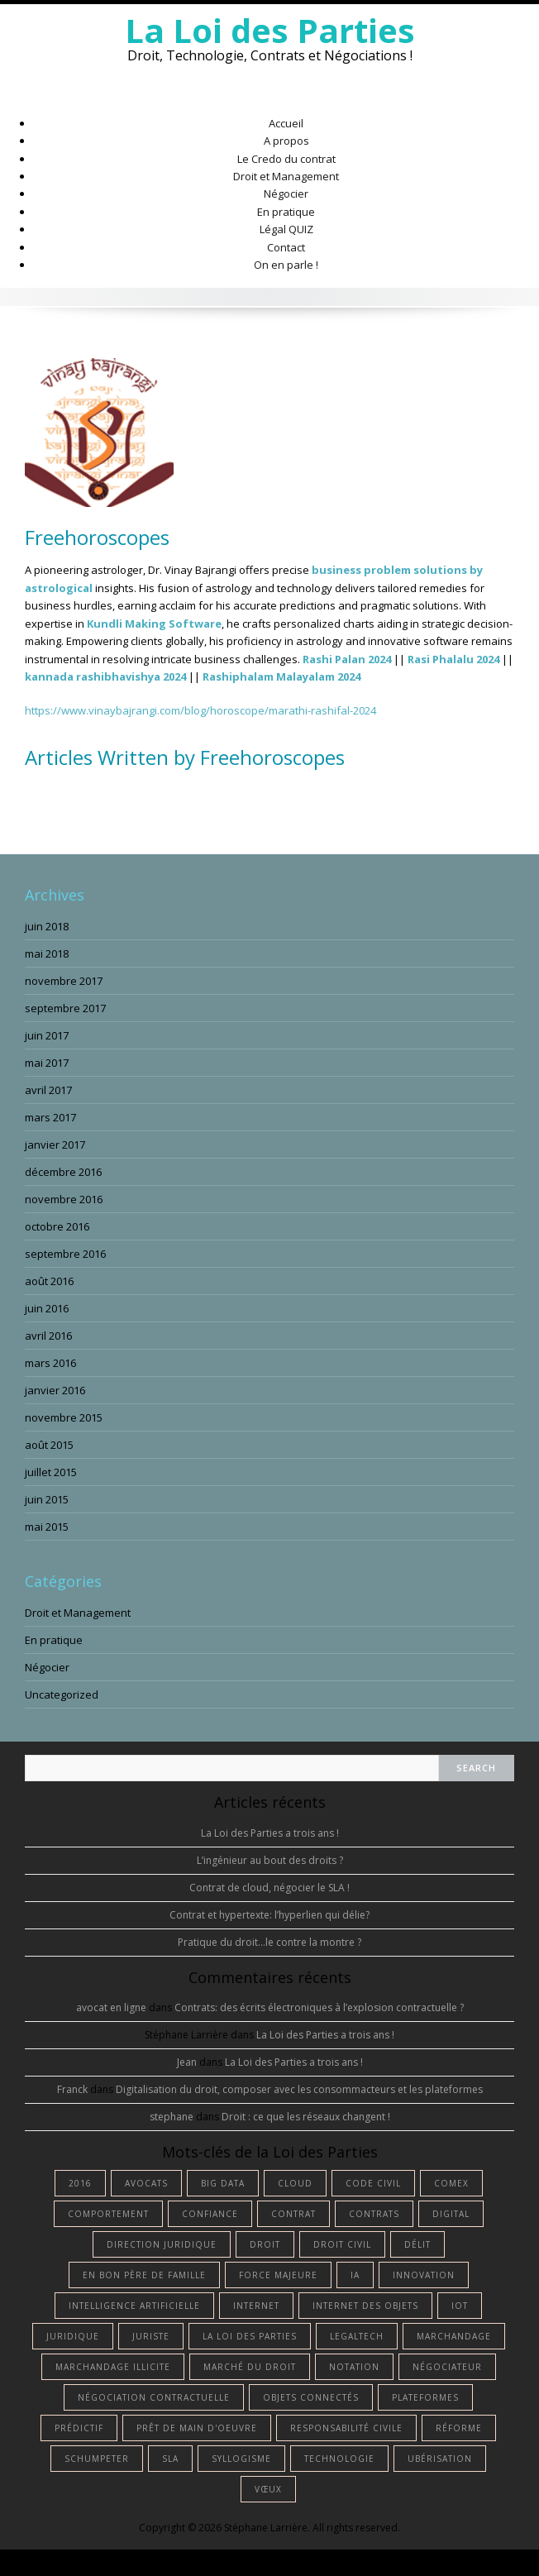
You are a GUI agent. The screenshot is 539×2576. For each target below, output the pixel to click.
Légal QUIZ (286, 229)
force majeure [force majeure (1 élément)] (278, 2275)
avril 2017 (48, 1089)
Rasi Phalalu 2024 (453, 659)
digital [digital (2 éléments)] (451, 2214)
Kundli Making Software (154, 623)
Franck (72, 2089)
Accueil (286, 123)
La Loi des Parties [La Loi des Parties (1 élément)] (250, 2336)
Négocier (286, 193)
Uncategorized (61, 1694)
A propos (286, 140)
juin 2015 (47, 1499)
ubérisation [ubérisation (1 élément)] (440, 2458)
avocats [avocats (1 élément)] (146, 2183)
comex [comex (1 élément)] (451, 2183)
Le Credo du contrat (286, 158)
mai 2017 (47, 1062)
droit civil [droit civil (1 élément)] (342, 2244)
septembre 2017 (65, 1008)
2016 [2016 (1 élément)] (80, 2183)
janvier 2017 (55, 1144)
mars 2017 (50, 1117)
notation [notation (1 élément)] (354, 2367)
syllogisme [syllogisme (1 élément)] (241, 2458)
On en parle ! (286, 264)
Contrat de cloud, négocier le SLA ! (269, 1888)
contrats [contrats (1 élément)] (374, 2214)
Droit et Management (286, 176)
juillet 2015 (51, 1472)
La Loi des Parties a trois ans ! (270, 1833)
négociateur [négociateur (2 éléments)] (447, 2367)
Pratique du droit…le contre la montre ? (269, 1942)
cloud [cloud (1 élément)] (295, 2183)
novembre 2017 (64, 980)
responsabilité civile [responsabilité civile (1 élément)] (346, 2428)
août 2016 (49, 1281)
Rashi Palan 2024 (347, 659)
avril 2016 (48, 1335)
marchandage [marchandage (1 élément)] (454, 2336)
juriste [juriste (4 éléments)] (150, 2336)
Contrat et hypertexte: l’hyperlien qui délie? (269, 1915)
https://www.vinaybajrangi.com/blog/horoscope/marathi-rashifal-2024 (200, 710)
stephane (171, 2117)
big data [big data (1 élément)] (223, 2183)
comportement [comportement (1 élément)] (108, 2214)
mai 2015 (47, 1526)
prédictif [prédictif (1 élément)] (79, 2428)
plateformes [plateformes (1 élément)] (425, 2397)
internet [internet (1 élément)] (256, 2305)
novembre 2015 (64, 1417)
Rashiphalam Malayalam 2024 (281, 676)
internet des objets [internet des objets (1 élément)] (365, 2305)
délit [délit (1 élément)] (417, 2244)
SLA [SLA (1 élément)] (170, 2458)
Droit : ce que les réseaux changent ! (306, 2117)
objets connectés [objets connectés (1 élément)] (311, 2397)
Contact (286, 247)
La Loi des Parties (270, 30)
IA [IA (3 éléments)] (355, 2275)
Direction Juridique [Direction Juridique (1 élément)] (162, 2244)
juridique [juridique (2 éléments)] (72, 2336)
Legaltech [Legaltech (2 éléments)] (357, 2336)
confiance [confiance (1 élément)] (210, 2214)
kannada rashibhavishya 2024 (105, 676)
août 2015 (49, 1444)
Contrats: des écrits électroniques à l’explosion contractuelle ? (319, 2007)
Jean (187, 2062)
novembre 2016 (64, 1199)
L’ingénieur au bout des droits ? (270, 1860)
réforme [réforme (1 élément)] (459, 2428)
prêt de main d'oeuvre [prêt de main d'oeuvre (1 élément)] (196, 2428)
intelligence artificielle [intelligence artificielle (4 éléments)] (134, 2305)
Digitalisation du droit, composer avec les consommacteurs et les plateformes (299, 2089)
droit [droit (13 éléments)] (265, 2244)
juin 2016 (47, 1308)
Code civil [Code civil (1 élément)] (373, 2183)
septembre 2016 (65, 1253)
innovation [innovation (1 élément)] (424, 2275)
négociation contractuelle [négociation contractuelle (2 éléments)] (154, 2397)
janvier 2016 (55, 1390)
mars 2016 (50, 1362)
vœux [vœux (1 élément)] (268, 2489)
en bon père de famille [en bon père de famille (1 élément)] (144, 2275)
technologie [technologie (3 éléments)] (339, 2458)
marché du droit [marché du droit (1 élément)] (249, 2367)
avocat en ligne (111, 2007)
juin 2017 (47, 1035)
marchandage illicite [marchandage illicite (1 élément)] (112, 2367)
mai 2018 (47, 953)
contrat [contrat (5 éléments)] (293, 2214)
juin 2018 (47, 926)
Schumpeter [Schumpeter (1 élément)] (96, 2458)
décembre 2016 (63, 1171)
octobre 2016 (57, 1226)
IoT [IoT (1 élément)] (459, 2305)
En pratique (286, 211)
